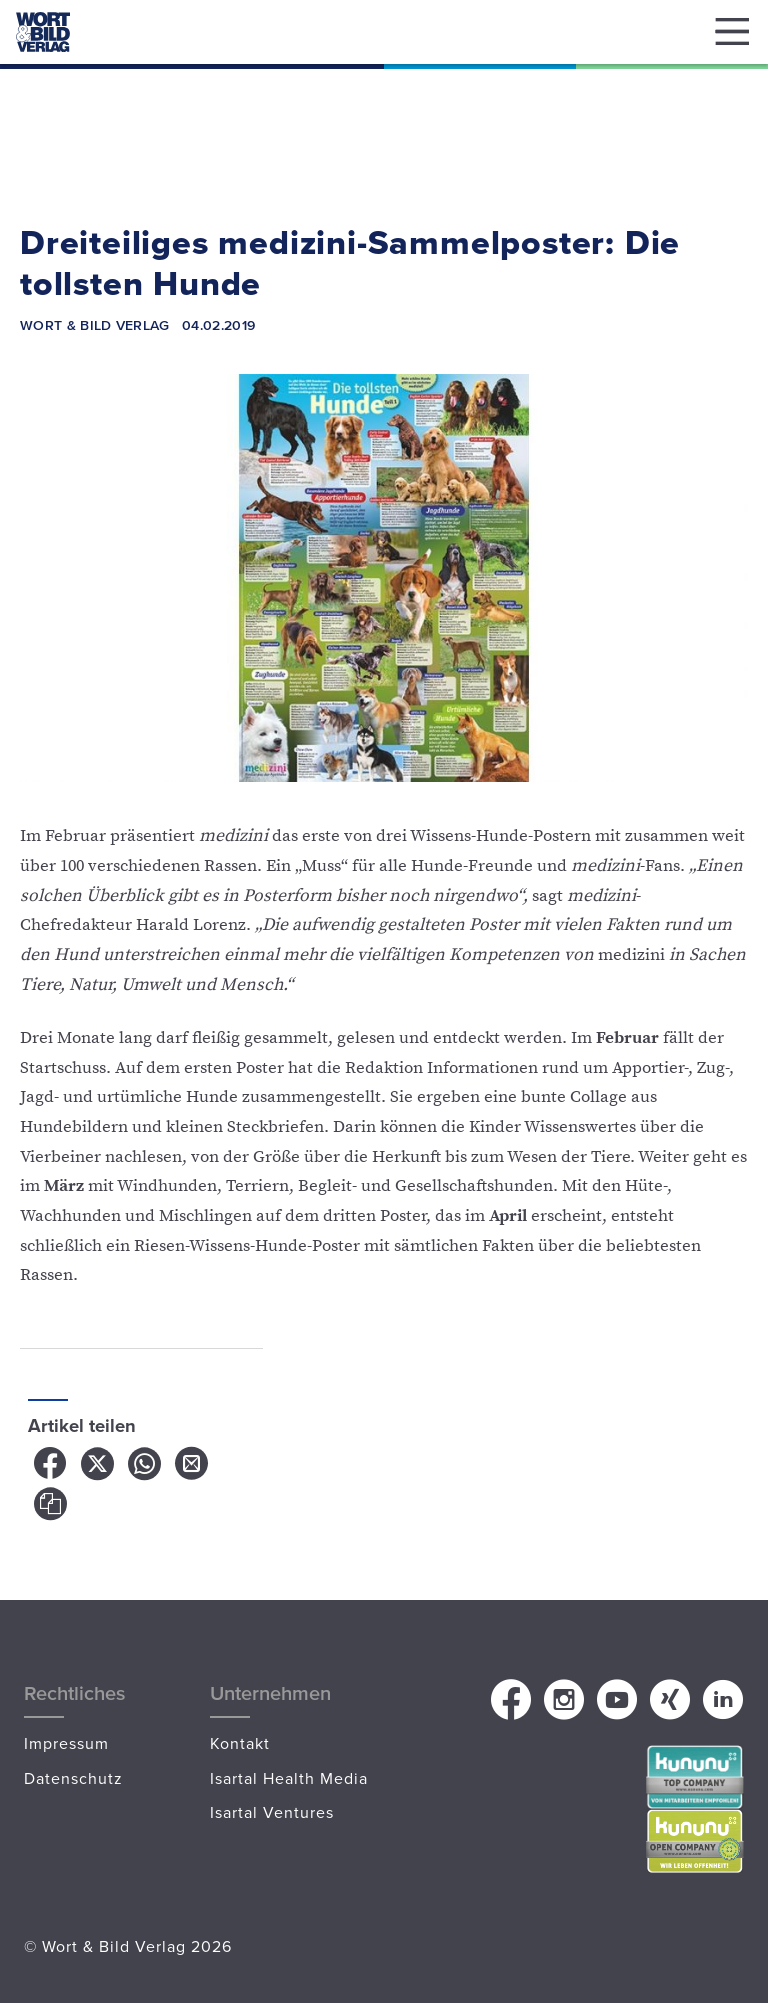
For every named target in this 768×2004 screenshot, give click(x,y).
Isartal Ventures (272, 1812)
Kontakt (240, 1743)
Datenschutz (73, 1778)
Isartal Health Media (289, 1778)
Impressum (66, 1743)
